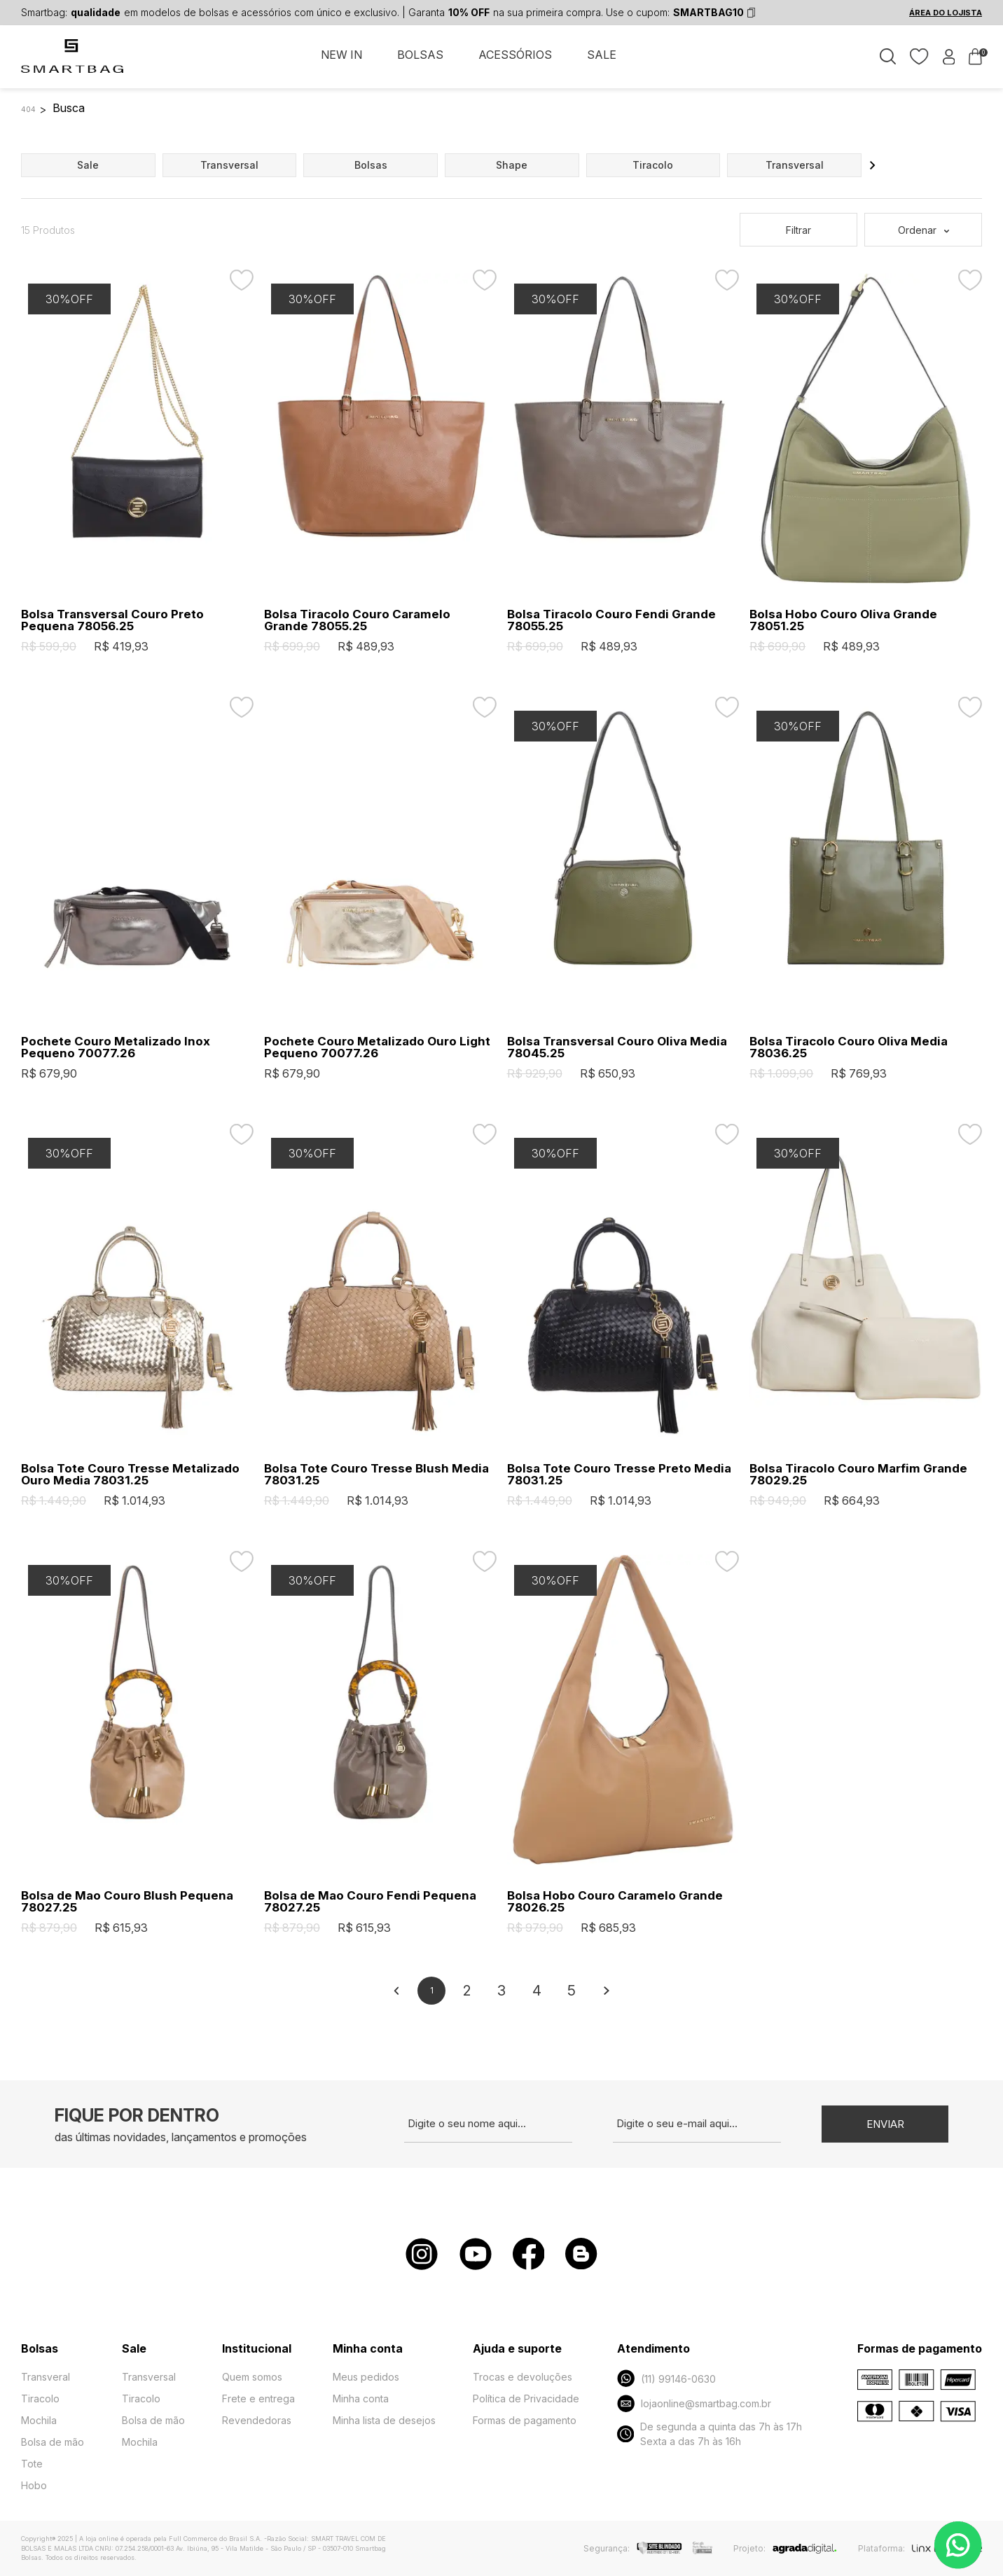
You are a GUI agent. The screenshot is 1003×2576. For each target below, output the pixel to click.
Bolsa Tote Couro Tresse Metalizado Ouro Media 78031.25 (130, 1475)
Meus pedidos (366, 2377)
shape (511, 165)
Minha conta (361, 2398)
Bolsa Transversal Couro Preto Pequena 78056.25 (112, 620)
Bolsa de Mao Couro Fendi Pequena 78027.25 (370, 1902)
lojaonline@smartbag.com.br (694, 2403)
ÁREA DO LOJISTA (945, 13)
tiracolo (652, 165)
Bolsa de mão (52, 2442)
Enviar (885, 2124)
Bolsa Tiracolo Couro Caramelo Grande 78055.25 (357, 620)
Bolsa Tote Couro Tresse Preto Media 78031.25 (619, 1475)
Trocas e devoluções (522, 2377)
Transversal (149, 2377)
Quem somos (252, 2377)
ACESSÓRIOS (515, 55)
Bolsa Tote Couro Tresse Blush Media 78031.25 (376, 1475)
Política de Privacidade (526, 2398)
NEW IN (341, 55)
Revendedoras (256, 2420)
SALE (601, 55)
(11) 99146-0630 (666, 2378)
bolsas (370, 165)
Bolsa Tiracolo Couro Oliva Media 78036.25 (848, 1047)
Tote (32, 2464)
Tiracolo (40, 2398)
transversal (229, 165)
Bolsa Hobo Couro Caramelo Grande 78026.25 (615, 1902)
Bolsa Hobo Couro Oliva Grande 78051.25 (843, 620)
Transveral (45, 2377)
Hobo (34, 2485)
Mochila (39, 2420)
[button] (873, 165)
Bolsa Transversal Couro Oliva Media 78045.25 (617, 1047)
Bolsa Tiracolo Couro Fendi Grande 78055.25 (611, 620)
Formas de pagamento (524, 2420)
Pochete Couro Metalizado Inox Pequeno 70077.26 (115, 1047)
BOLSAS (420, 55)
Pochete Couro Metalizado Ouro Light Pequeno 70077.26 (377, 1047)
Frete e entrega (258, 2398)
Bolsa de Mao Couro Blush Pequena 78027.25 (127, 1902)
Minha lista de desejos (384, 2420)
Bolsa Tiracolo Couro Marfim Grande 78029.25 (858, 1475)
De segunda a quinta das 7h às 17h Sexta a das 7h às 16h (709, 2434)
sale (88, 165)
